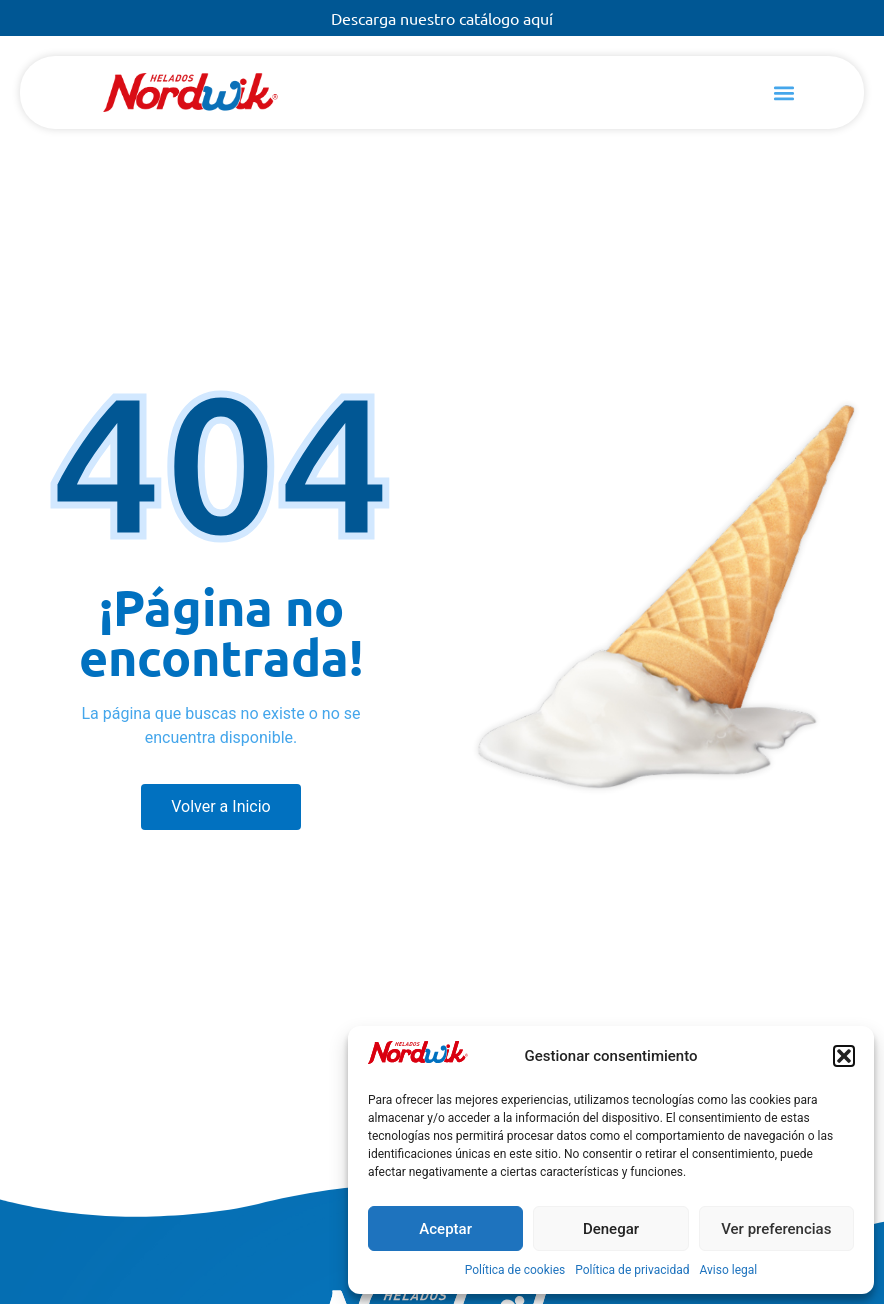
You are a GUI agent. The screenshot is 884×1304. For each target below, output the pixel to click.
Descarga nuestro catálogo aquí (442, 18)
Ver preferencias (776, 1229)
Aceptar (445, 1229)
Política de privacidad (632, 1270)
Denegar (611, 1229)
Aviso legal (728, 1270)
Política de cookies (515, 1270)
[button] (844, 1056)
